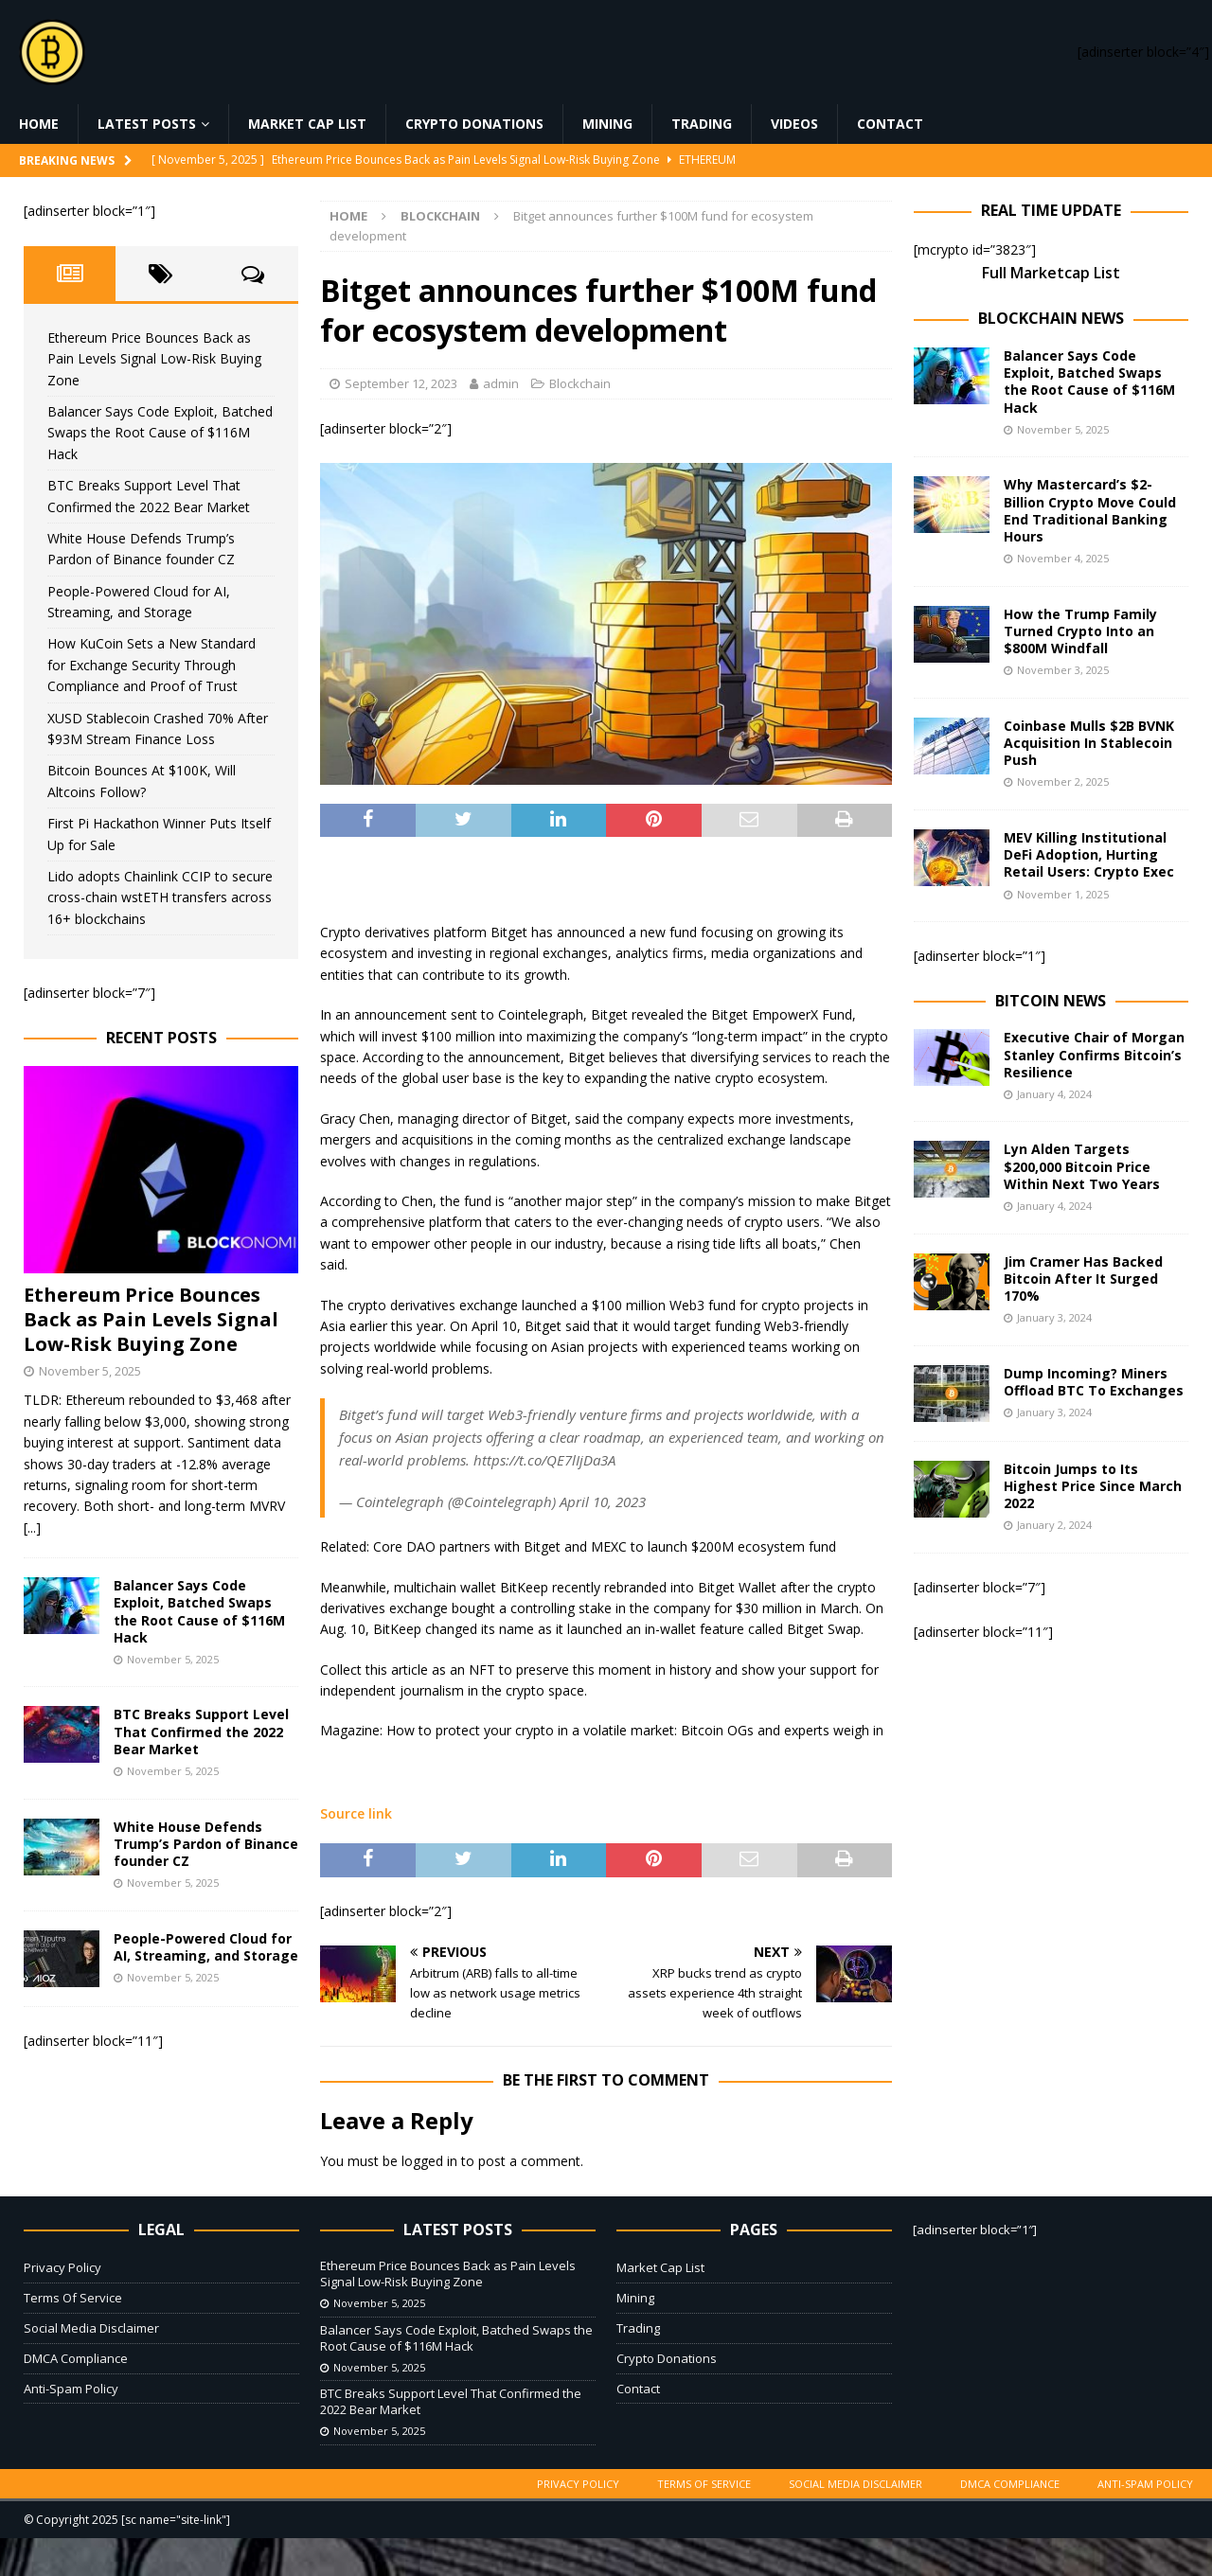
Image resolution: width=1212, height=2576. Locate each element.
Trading (701, 124)
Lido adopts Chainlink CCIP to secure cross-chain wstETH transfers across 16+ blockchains (160, 897)
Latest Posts (147, 124)
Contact (890, 124)
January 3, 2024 (1054, 1317)
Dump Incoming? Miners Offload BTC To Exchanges (1094, 1381)
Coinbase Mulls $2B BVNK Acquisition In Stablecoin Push (1089, 743)
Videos (794, 124)
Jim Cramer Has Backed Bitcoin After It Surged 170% (1083, 1278)
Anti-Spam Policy (71, 2388)
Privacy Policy (62, 2267)
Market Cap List (307, 124)
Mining (607, 124)
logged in (429, 2161)
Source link (356, 1813)
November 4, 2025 (1063, 558)
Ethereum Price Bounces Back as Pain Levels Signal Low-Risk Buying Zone (154, 359)
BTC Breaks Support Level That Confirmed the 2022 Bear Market (201, 1731)
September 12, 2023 (401, 383)
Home (39, 124)
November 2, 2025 (1063, 781)
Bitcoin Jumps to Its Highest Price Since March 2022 (1093, 1486)
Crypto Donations (474, 124)
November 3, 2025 (1063, 670)
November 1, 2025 (1063, 894)
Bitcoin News (1050, 1000)
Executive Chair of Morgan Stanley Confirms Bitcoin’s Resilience (1094, 1054)
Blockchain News (1051, 318)
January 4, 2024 (1054, 1094)
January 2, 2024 (1054, 1525)
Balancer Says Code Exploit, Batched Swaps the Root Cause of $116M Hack (160, 432)
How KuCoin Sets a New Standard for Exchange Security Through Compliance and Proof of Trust (151, 664)
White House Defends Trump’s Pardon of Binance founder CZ (206, 1844)
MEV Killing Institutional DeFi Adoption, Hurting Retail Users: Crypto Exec (1089, 854)
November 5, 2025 (90, 1370)
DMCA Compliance (76, 2358)
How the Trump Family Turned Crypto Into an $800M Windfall (1080, 631)
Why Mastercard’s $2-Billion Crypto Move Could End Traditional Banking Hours (1090, 510)
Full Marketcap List (1051, 272)
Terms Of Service (73, 2297)
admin (501, 383)
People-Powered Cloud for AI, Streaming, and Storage (206, 1946)
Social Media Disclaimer (91, 2327)
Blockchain (580, 383)
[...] (32, 1528)
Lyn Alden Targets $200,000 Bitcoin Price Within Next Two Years (1082, 1166)
